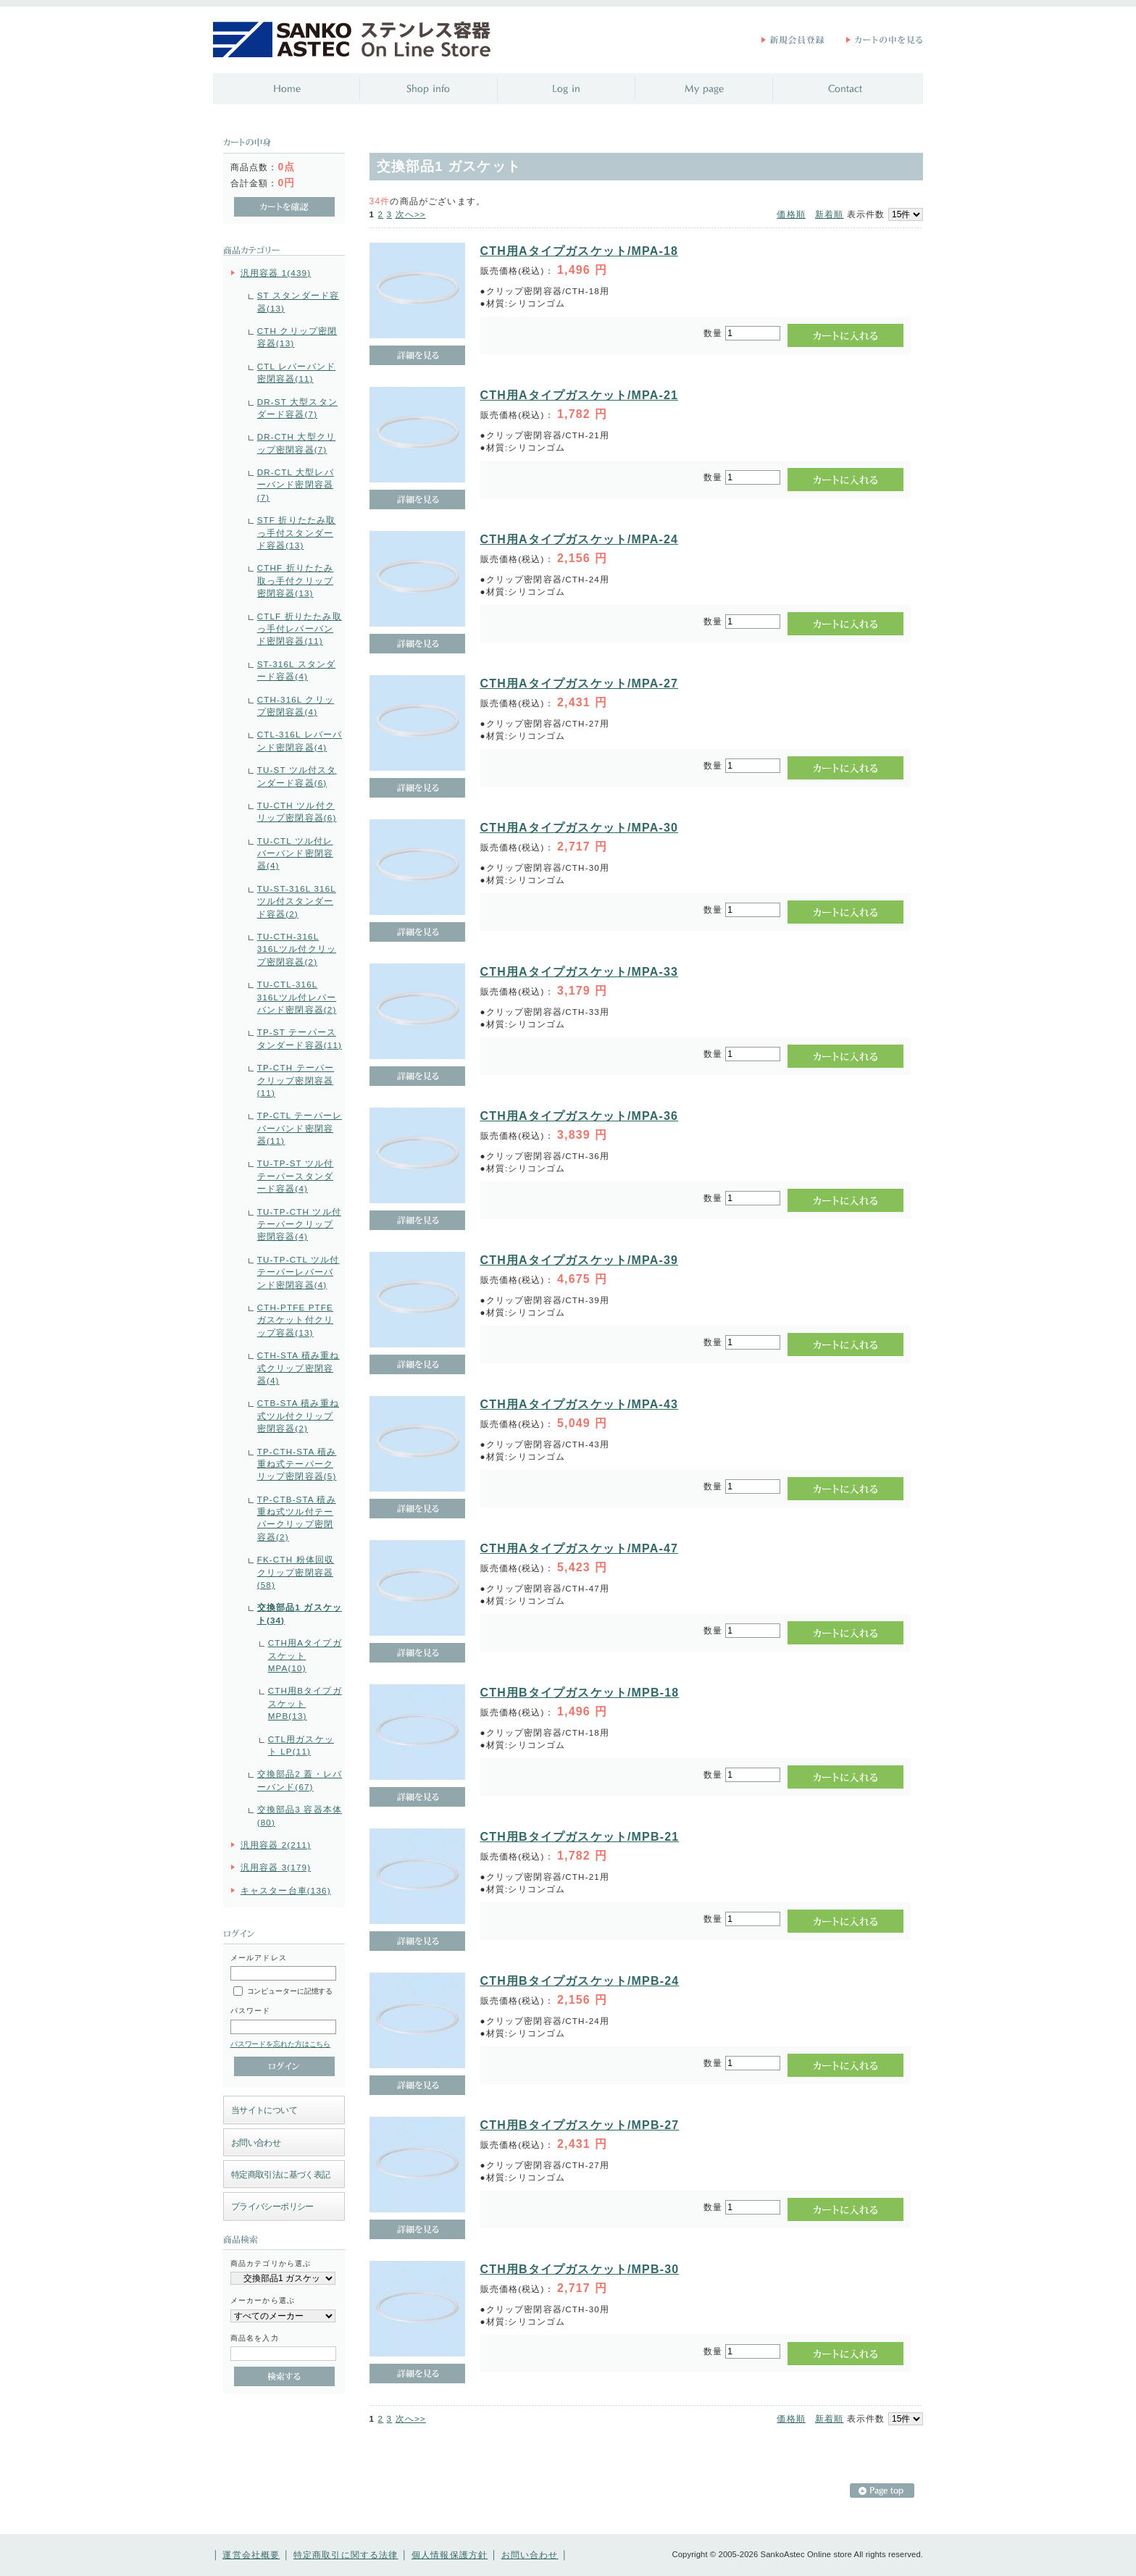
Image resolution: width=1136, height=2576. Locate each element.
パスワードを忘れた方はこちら (280, 2044)
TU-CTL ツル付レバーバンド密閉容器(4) (295, 853)
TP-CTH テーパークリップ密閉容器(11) (295, 1080)
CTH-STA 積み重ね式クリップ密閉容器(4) (298, 1367)
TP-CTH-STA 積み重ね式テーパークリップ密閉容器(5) (297, 1464)
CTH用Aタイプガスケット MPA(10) (305, 1655)
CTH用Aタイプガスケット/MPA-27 (579, 683)
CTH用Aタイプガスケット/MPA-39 (579, 1260)
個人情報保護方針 (450, 2554)
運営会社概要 (251, 2554)
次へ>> (411, 214)
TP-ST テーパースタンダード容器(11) (299, 1038)
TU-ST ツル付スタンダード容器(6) (297, 776)
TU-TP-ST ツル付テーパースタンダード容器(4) (295, 1175)
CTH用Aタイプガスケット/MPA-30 (579, 827)
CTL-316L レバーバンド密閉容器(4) (299, 740)
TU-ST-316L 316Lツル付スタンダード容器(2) (296, 901)
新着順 (829, 214)
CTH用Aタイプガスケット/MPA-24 (579, 539)
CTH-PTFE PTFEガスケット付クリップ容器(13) (295, 1319)
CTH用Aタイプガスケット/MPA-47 (579, 1548)
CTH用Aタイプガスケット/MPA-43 (579, 1404)
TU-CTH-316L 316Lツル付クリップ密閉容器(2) (296, 949)
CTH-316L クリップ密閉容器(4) (295, 705)
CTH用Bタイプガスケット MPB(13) (305, 1703)
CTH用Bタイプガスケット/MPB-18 (580, 1692)
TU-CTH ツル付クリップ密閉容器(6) (297, 811)
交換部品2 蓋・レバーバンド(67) (299, 1780)
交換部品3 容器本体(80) (299, 1815)
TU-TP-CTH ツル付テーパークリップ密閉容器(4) (299, 1224)
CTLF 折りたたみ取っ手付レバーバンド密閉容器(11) (299, 628)
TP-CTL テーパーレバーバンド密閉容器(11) (299, 1128)
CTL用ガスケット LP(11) (301, 1745)
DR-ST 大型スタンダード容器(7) (297, 408)
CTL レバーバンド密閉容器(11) (296, 372)
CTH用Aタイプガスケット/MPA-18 (579, 251)
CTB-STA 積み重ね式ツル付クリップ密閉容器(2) (298, 1415)
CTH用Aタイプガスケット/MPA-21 (579, 395)
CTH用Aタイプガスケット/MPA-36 (579, 1116)
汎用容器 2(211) (276, 1844)
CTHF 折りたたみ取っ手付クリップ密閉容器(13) (295, 580)
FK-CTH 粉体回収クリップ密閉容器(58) (295, 1572)
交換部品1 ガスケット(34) (299, 1613)
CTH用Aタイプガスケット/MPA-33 (579, 972)
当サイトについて (264, 2110)
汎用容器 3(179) (276, 1867)
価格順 (791, 214)
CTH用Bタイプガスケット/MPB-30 (580, 2269)
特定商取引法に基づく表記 (280, 2174)
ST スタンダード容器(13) (298, 301)
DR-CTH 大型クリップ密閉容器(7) (296, 442)
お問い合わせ (256, 2142)
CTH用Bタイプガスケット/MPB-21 (580, 1837)
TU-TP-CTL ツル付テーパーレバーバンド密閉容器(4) (298, 1272)
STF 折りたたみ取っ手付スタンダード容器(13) (296, 532)
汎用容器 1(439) (276, 272)
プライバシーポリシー (272, 2206)
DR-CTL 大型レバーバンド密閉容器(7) (295, 484)
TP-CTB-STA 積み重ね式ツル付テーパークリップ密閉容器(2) (296, 1518)
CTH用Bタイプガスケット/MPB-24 (580, 1981)
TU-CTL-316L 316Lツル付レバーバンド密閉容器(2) (297, 996)
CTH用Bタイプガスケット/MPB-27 (580, 2125)
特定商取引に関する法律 (345, 2554)
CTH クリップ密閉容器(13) (297, 337)
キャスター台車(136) (286, 1890)
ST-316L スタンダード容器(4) (296, 670)
